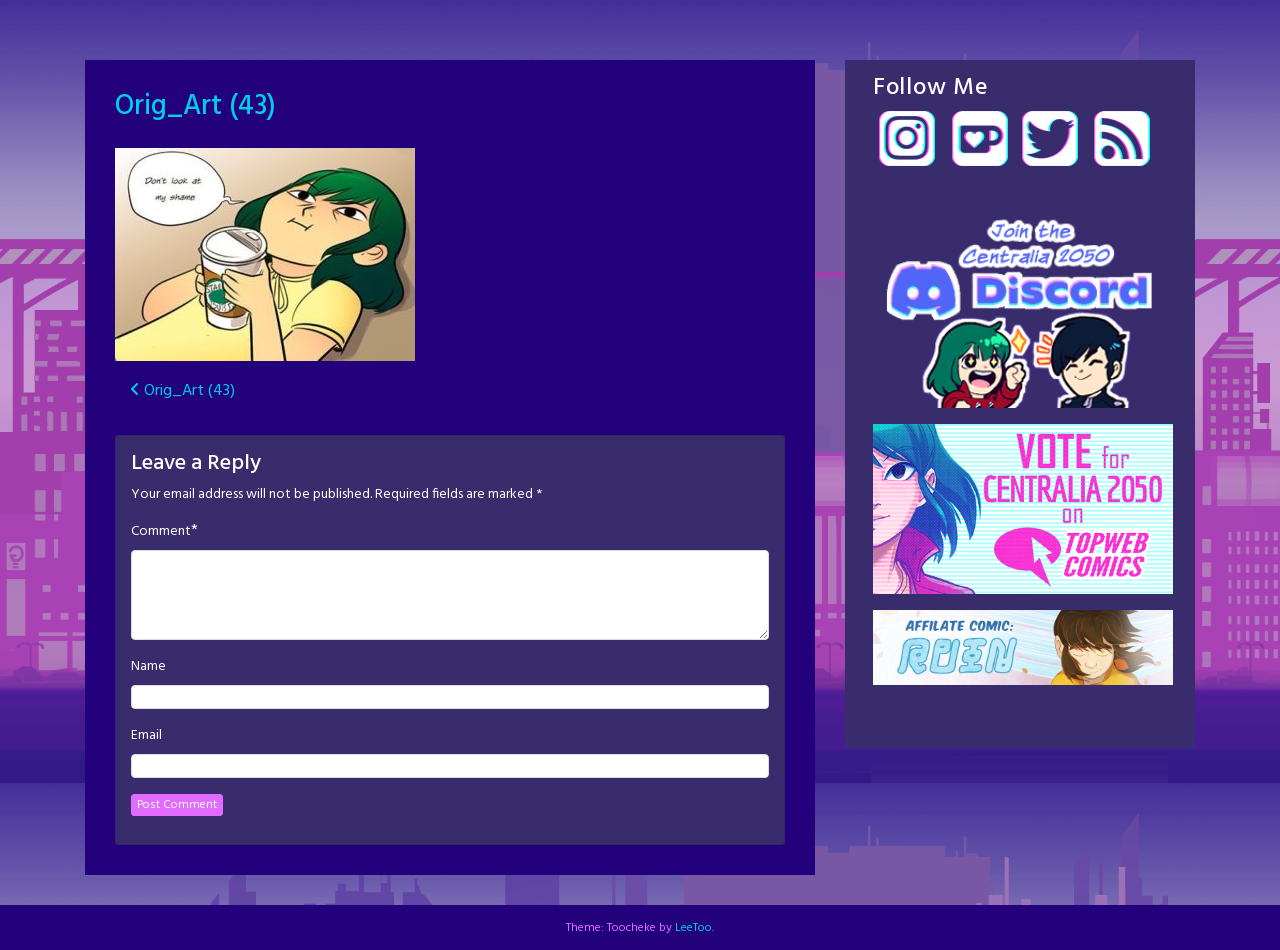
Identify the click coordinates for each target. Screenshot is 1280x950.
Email (146, 736)
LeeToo (693, 928)
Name (148, 667)
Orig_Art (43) (195, 106)
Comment (161, 532)
